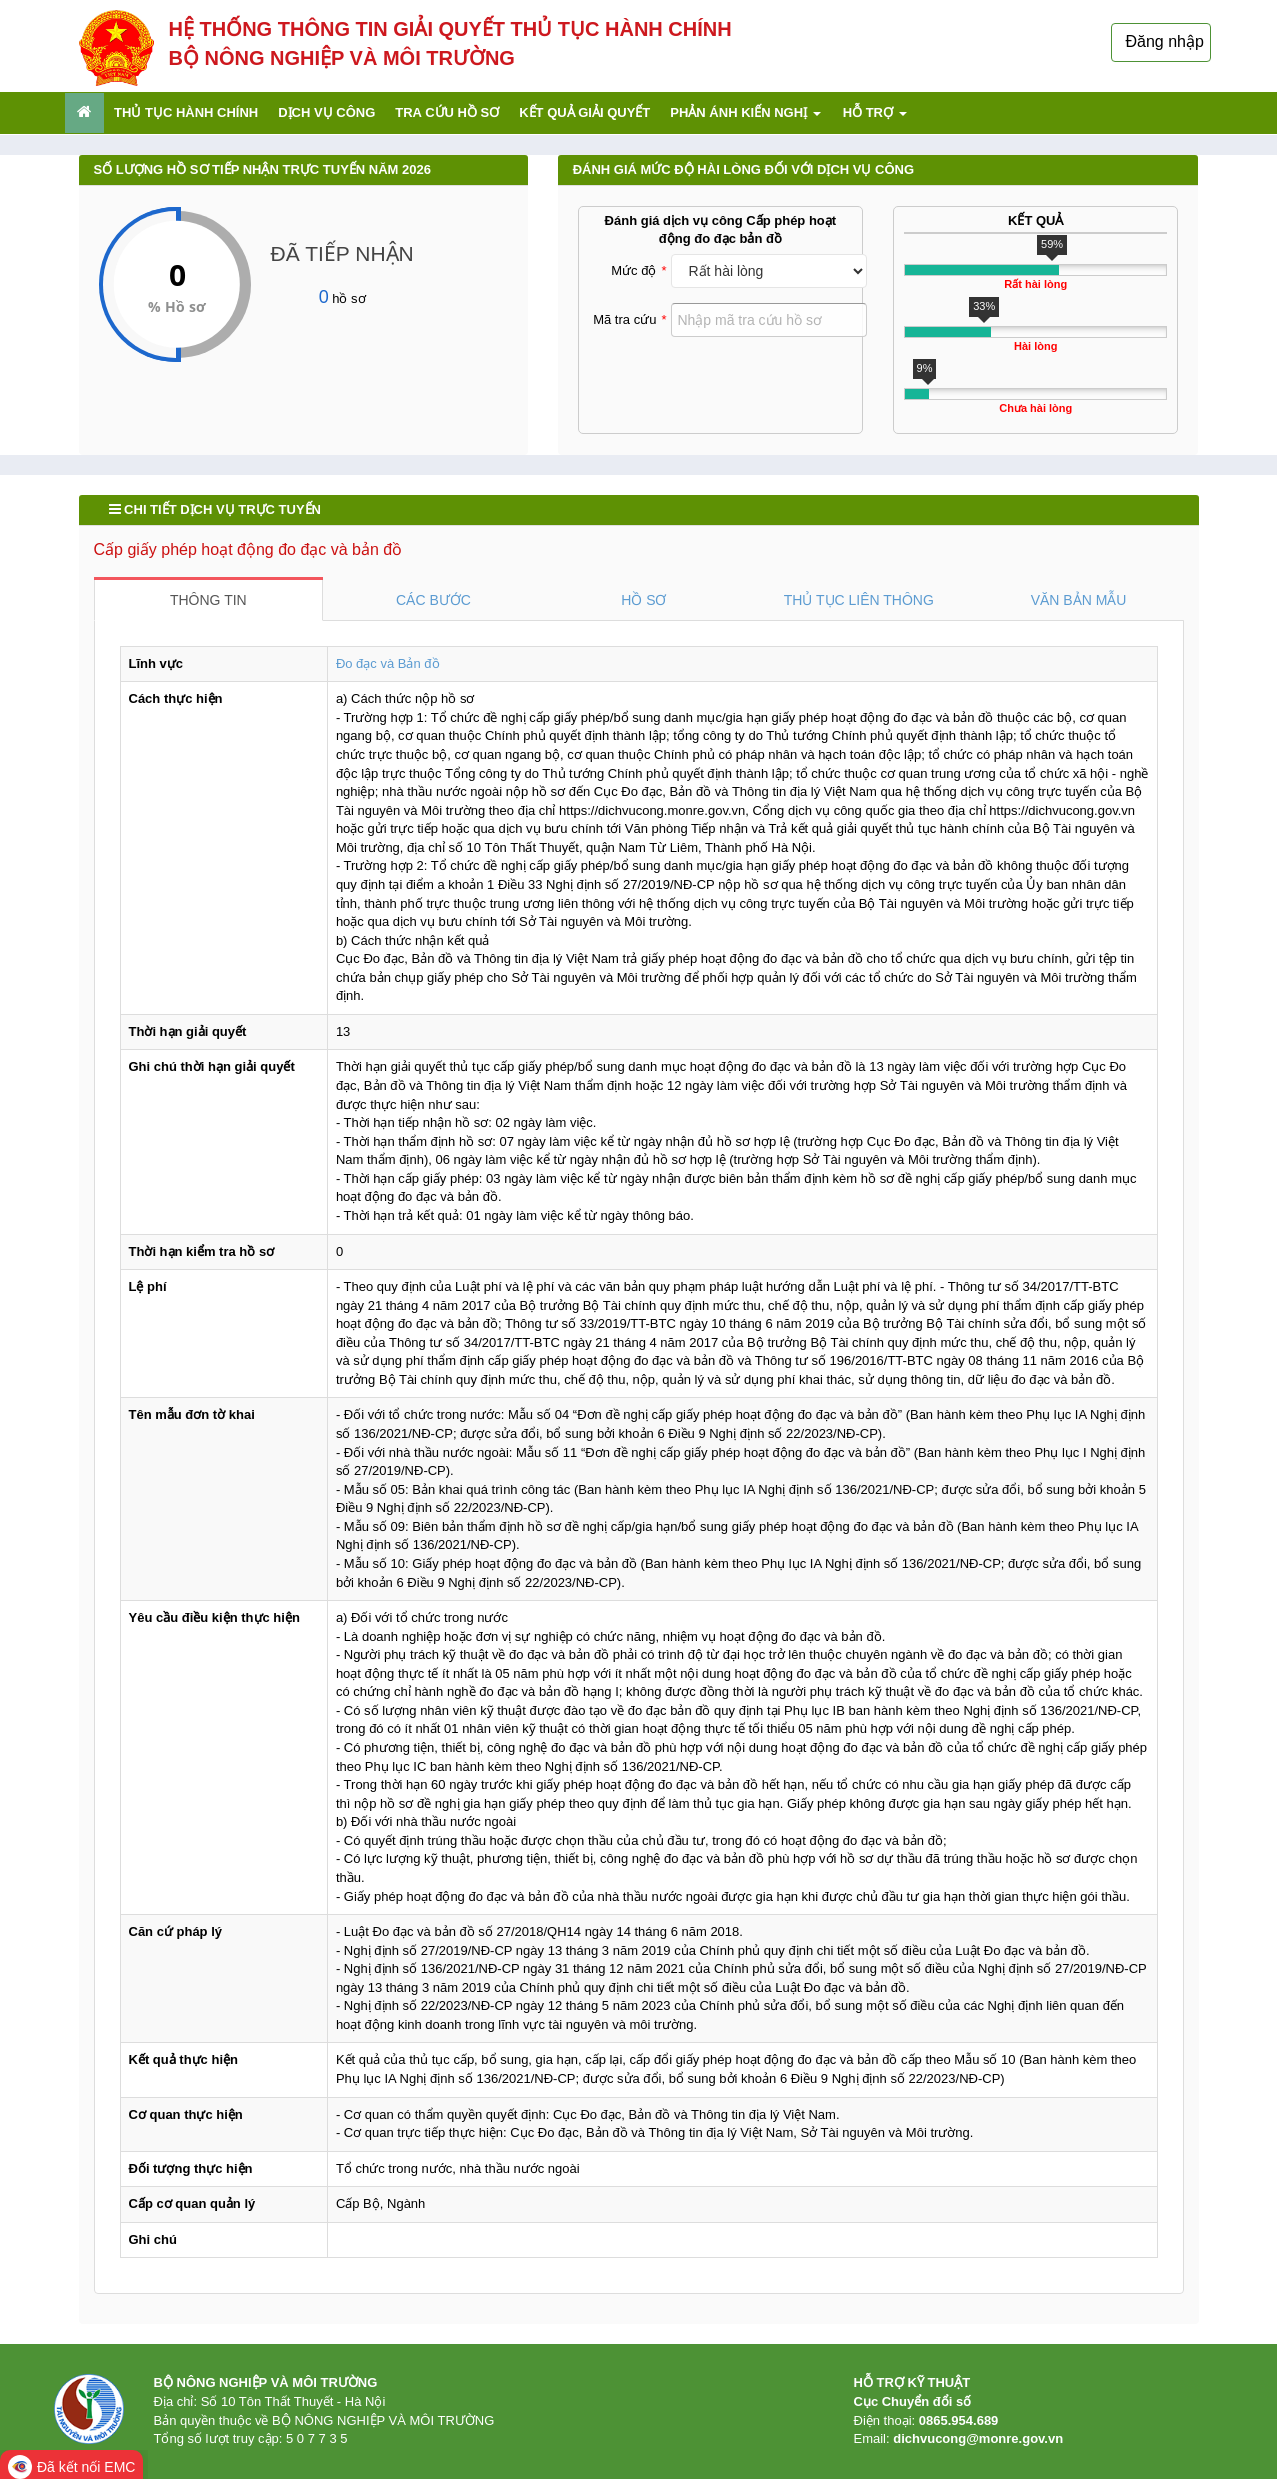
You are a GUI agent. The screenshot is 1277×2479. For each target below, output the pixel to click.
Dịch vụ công (326, 112)
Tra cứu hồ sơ (447, 112)
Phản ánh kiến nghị (745, 112)
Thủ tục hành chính (186, 112)
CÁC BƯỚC (433, 600)
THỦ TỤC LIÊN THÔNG (859, 600)
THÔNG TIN (208, 600)
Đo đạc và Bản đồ (388, 663)
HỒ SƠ (643, 600)
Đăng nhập (1165, 41)
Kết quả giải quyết (584, 112)
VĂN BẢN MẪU (1079, 600)
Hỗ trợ (875, 112)
